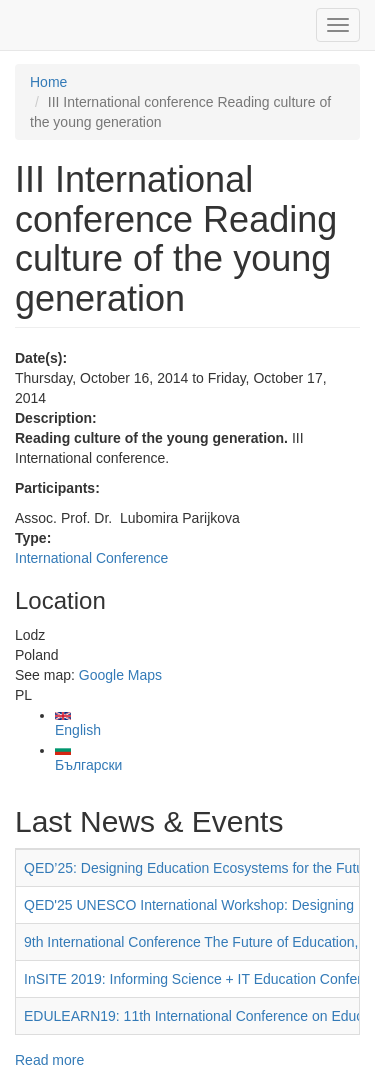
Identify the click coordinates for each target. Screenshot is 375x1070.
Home (48, 82)
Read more (49, 1060)
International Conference (91, 558)
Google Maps (120, 675)
